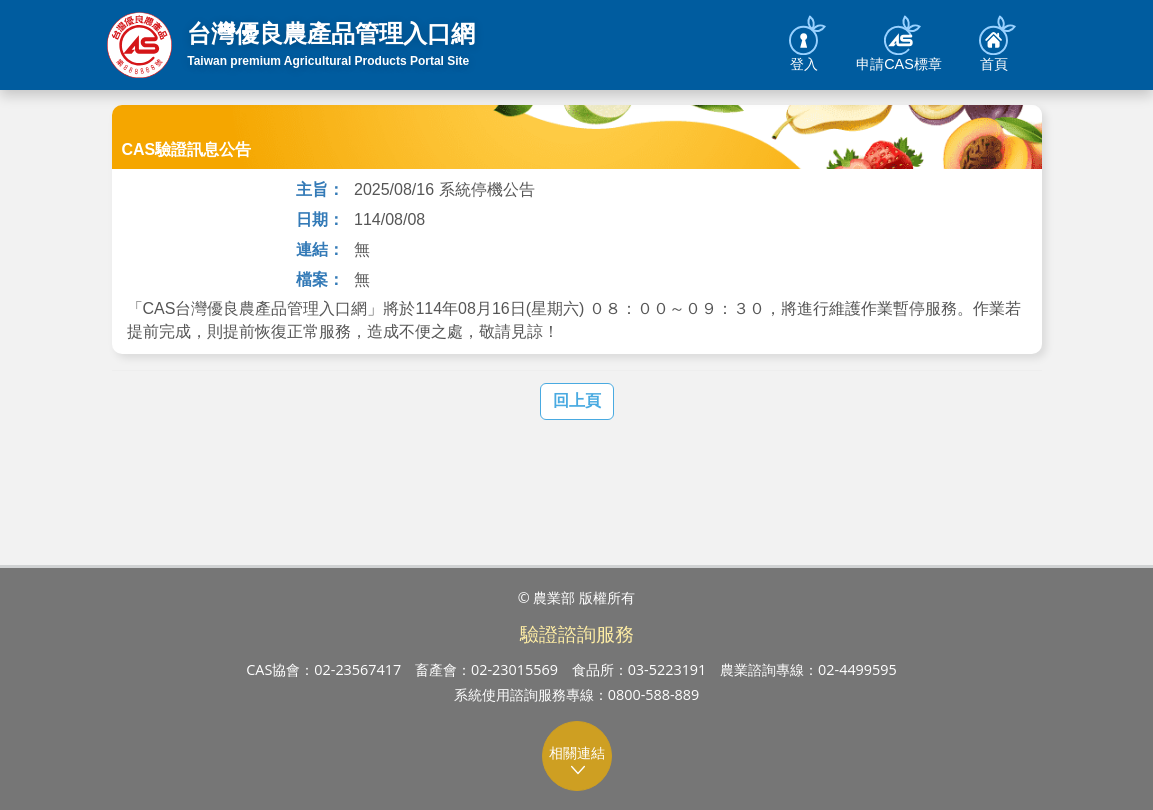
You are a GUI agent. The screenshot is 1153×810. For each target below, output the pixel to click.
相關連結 (577, 760)
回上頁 (577, 400)
